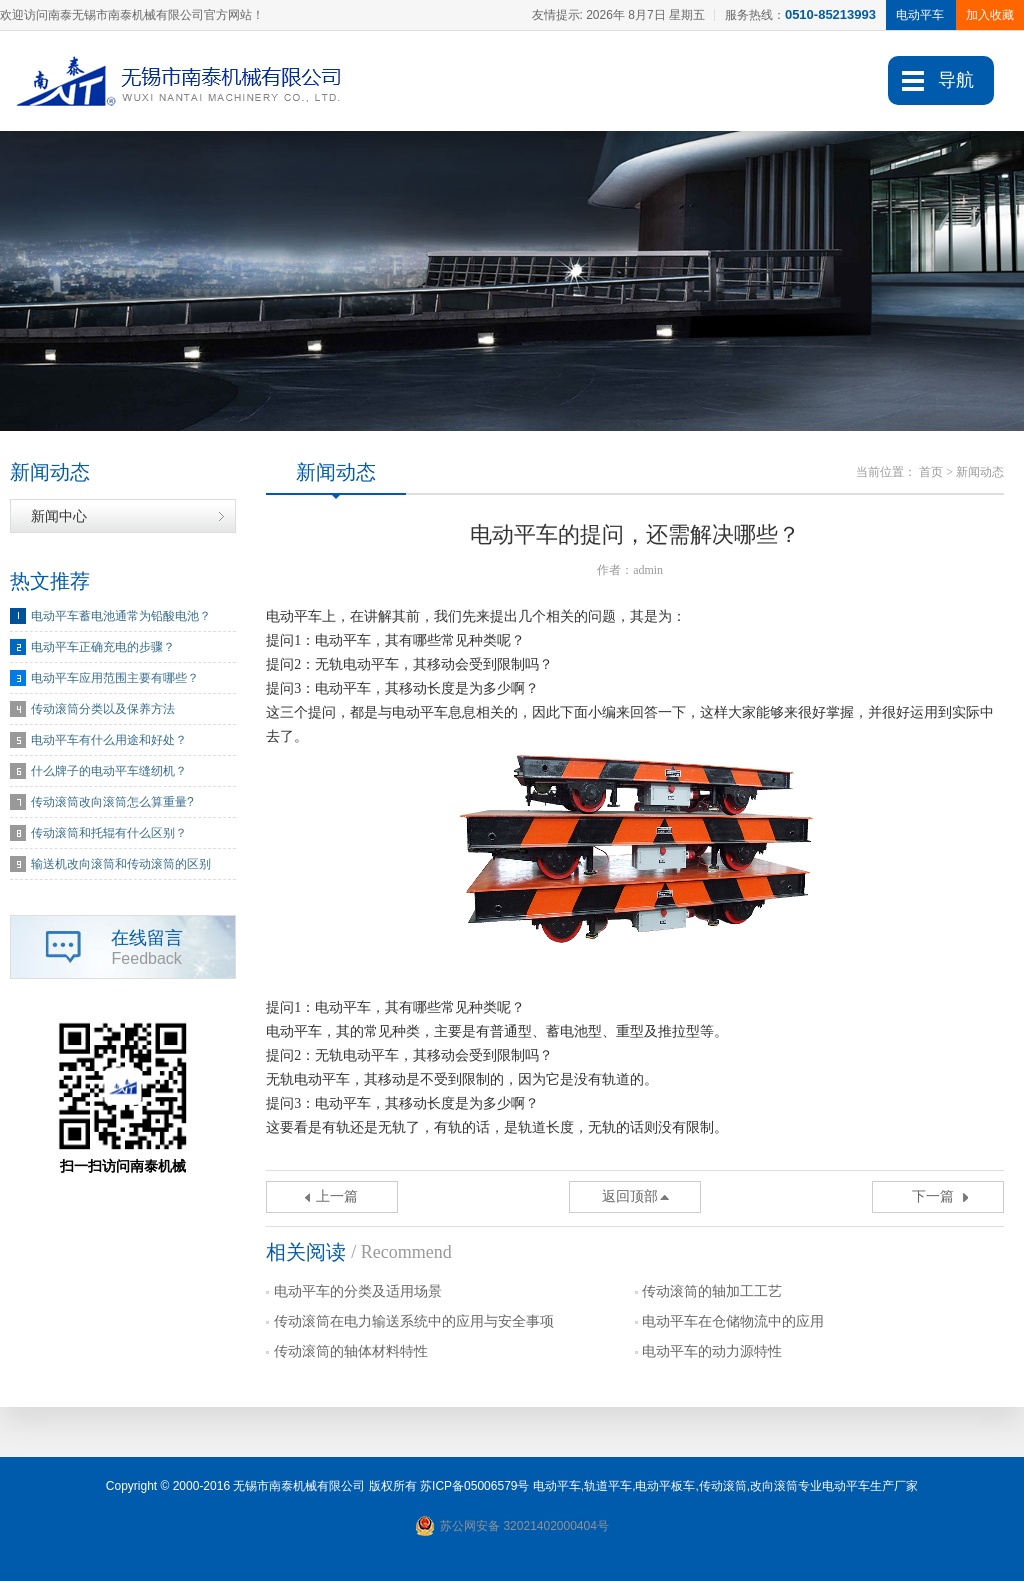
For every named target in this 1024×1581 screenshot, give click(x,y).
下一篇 (933, 1196)
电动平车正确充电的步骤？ (103, 647)
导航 (956, 80)
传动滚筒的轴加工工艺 (712, 1291)
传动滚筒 (723, 1486)
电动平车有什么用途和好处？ (109, 740)
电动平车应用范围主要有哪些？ (115, 678)
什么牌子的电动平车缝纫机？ (109, 771)
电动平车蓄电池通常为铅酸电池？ (121, 616)
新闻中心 (59, 516)
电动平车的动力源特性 (712, 1351)
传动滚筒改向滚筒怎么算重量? (112, 802)
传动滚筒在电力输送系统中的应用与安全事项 (414, 1321)
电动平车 (557, 1486)
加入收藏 (990, 15)
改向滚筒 (774, 1486)
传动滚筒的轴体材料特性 (351, 1351)
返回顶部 (630, 1196)
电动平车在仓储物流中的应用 (733, 1321)
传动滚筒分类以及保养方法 (103, 709)
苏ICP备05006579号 (474, 1486)
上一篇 (337, 1196)
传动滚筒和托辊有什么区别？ (109, 833)
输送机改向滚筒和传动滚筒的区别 (121, 864)
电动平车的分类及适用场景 (358, 1291)
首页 (931, 472)
